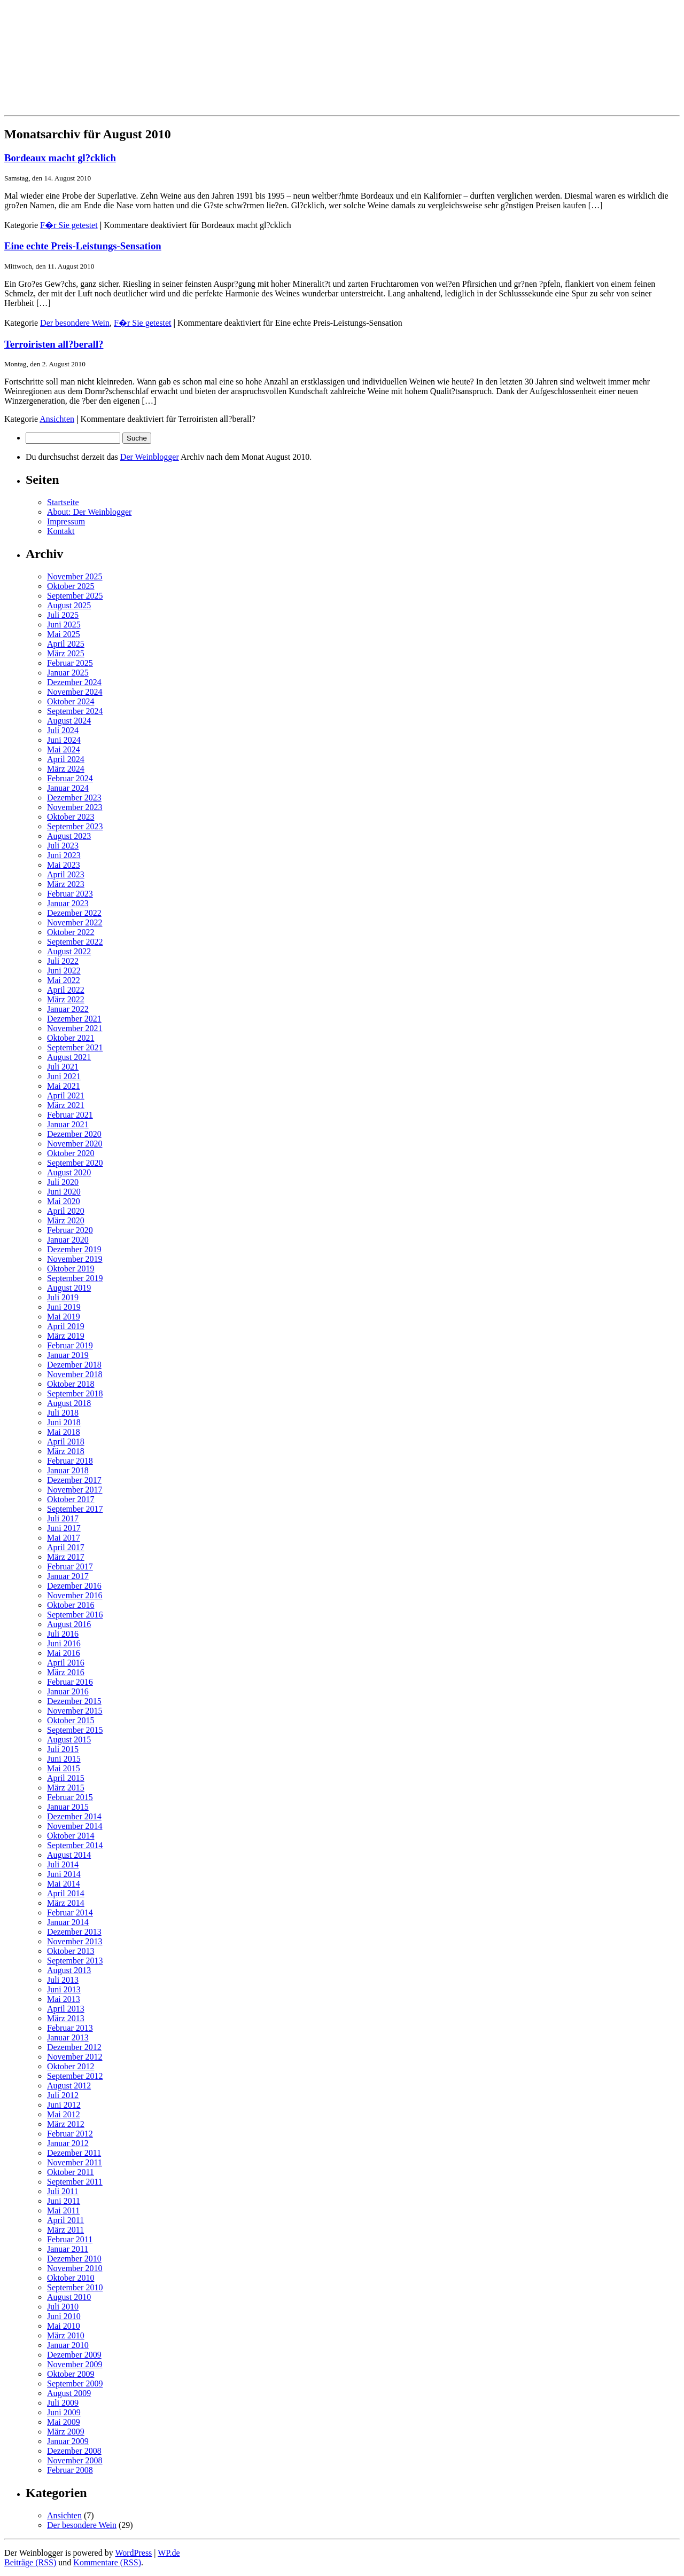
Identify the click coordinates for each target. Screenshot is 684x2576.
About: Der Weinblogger (89, 511)
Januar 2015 (68, 1806)
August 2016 (69, 1624)
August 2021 (69, 1057)
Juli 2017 (63, 1518)
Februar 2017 (70, 1566)
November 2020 (75, 1143)
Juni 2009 (64, 2412)
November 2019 (75, 1258)
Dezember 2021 (74, 1018)
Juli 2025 (63, 614)
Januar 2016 (68, 1691)
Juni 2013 (64, 1989)
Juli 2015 (63, 1749)
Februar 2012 (70, 2133)
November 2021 (75, 1028)
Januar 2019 (68, 1355)
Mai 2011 (63, 2210)
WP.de (169, 2552)
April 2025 (65, 643)
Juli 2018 (63, 1412)
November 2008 (75, 2460)
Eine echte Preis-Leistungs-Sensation (82, 246)
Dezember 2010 (74, 2258)
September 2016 (75, 1614)
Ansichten (57, 418)
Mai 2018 (63, 1431)
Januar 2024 (68, 787)
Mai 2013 (63, 1999)
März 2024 (65, 768)
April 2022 (65, 989)
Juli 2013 (63, 1979)
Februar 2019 (70, 1345)
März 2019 (65, 1335)
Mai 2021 (63, 1085)
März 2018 (65, 1451)
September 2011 (75, 2181)
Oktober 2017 (70, 1499)
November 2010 (75, 2268)
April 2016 (65, 1662)
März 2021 (65, 1105)
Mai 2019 (63, 1316)
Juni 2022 (64, 970)
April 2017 (65, 1547)
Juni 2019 (64, 1306)
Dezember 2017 (74, 1480)
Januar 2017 (68, 1576)
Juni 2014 (64, 1874)
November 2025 (75, 576)
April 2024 (65, 759)
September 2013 (75, 1960)
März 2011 (65, 2229)
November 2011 (74, 2162)
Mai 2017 (63, 1537)
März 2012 (65, 2124)
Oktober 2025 (70, 586)
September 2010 (75, 2287)
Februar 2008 (70, 2470)
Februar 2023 (70, 893)
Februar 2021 (70, 1114)
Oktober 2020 (70, 1153)
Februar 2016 (70, 1681)
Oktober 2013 (70, 1950)
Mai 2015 (63, 1768)
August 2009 (69, 2393)
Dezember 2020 (74, 1133)
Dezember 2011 (74, 2152)
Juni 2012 (64, 2104)
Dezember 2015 (74, 1701)
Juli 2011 (63, 2191)
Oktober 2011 (70, 2172)
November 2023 (75, 807)
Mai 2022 (63, 980)
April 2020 (65, 1210)
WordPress (133, 2552)
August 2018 (69, 1403)
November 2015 (75, 1710)
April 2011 (65, 2220)
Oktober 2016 (70, 1604)
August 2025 (69, 605)
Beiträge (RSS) (30, 2562)
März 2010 (65, 2335)
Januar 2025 (68, 672)
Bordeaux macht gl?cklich (60, 157)
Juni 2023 (64, 855)
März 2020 (65, 1220)
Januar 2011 (67, 2248)
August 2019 (69, 1287)
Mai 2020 (63, 1201)
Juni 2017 (64, 1528)
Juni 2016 (64, 1643)
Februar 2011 (69, 2239)
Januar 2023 (68, 903)
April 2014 (65, 1893)
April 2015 (65, 1777)
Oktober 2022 (70, 932)
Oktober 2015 (70, 1720)
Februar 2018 (70, 1460)
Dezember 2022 (74, 912)
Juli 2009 (63, 2402)
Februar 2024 (70, 778)
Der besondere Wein (75, 322)
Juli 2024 (63, 730)
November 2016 (75, 1595)
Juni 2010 (64, 2316)
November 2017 (75, 1489)
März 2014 (65, 1902)
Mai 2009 (63, 2421)
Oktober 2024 (70, 701)
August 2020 (69, 1172)
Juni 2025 (64, 624)
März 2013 (65, 2018)
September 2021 (75, 1047)
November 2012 (75, 2056)
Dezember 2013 (74, 1931)
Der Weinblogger (149, 456)
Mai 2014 (63, 1883)
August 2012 (69, 2085)
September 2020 (75, 1162)
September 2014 (75, 1845)
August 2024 (69, 720)
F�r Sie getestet (69, 225)
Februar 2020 (70, 1230)
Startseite (63, 502)
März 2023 (65, 884)
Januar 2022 (68, 1009)
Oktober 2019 (70, 1268)
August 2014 (69, 1854)
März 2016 (65, 1672)
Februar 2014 (70, 1912)
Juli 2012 (63, 2095)
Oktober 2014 (70, 1835)
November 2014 (75, 1826)
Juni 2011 (63, 2200)
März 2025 (65, 653)
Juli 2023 (63, 845)
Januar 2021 (68, 1124)
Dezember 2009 (74, 2354)
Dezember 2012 (74, 2047)
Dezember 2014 (74, 1816)
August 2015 (69, 1739)
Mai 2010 (63, 2325)
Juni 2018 (64, 1422)
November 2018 (75, 1374)
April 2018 (65, 1441)
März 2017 (65, 1556)
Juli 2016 (63, 1633)
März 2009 (65, 2431)
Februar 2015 (70, 1797)
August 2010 (69, 2297)
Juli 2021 (63, 1066)
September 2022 (75, 941)
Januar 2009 (68, 2441)
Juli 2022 (63, 960)
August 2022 (69, 951)
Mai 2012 (63, 2114)
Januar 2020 (68, 1239)
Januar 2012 (68, 2143)
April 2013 (65, 2008)
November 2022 (75, 922)
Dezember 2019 (74, 1249)
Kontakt (61, 531)
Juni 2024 (64, 739)
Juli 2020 (63, 1182)
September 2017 (75, 1508)
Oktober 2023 (70, 816)
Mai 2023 (63, 864)
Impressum (66, 521)
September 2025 (75, 595)
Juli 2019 (63, 1297)
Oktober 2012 (70, 2066)
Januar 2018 (68, 1470)
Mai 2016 (63, 1653)
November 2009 (75, 2364)
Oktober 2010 (70, 2277)
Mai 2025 (63, 634)
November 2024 (75, 691)
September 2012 (75, 2075)
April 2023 (65, 874)
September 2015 (75, 1729)
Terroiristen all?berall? (53, 344)
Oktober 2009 (70, 2373)
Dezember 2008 (74, 2450)
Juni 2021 (64, 1076)
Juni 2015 (64, 1758)
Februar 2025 (70, 662)
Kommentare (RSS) (107, 2562)
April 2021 (65, 1095)
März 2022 (65, 999)
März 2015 (65, 1787)
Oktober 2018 (70, 1383)
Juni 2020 (64, 1191)
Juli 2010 (63, 2306)
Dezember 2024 (74, 682)
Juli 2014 (63, 1864)
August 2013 (69, 1970)
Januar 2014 (68, 1922)
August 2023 (69, 836)
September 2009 (75, 2383)
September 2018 (75, 1393)
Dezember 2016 (74, 1585)
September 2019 (75, 1278)
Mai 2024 (63, 749)
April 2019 (65, 1326)
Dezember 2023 (74, 797)
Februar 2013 (70, 2027)
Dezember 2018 (74, 1364)
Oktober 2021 (70, 1037)
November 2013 (75, 1941)
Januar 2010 (68, 2345)
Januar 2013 (68, 2037)
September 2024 (75, 711)
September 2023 (75, 826)
